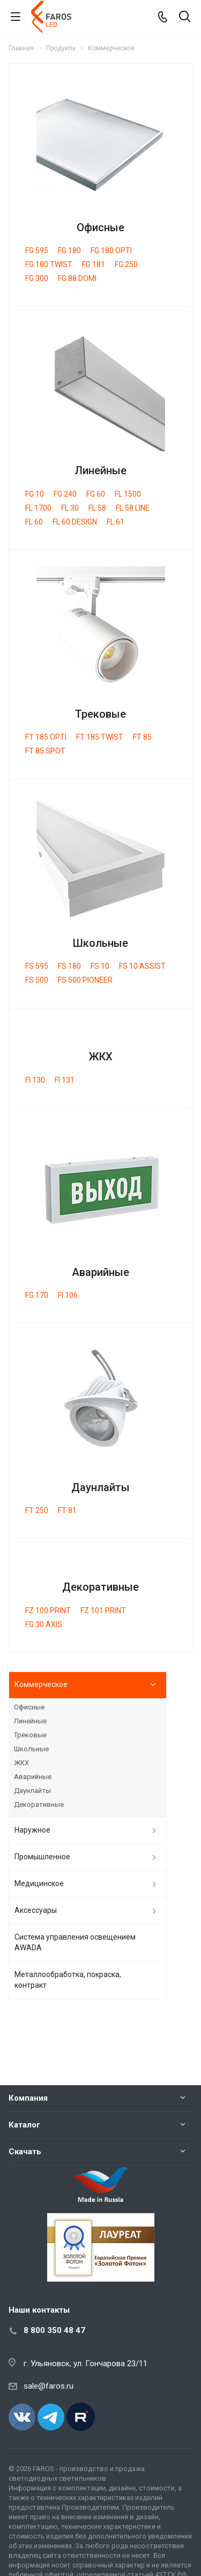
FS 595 (36, 966)
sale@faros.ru (48, 2386)
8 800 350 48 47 (54, 2330)
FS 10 (100, 966)
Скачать (25, 2151)
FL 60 (34, 522)
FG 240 (65, 494)
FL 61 (115, 522)
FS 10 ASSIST (142, 966)
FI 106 (68, 1295)
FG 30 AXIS (43, 1624)
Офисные (100, 227)
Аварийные (100, 1272)
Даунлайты (100, 1487)
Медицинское (39, 1883)
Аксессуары (35, 1910)
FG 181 (93, 264)
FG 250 (126, 264)
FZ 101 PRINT (103, 1610)
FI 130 (35, 1080)
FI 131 (65, 1080)
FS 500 (36, 980)
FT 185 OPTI (45, 737)
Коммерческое (41, 1684)
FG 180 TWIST (48, 264)
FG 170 (36, 1295)
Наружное (32, 1830)
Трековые (100, 714)
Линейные (100, 470)
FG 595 (36, 250)
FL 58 (97, 508)
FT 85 (142, 737)
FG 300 (36, 278)
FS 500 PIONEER (85, 980)
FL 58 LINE (133, 508)
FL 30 (70, 508)
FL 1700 (38, 508)
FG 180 (69, 250)
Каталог (24, 2125)
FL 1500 (128, 494)
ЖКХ (101, 1056)
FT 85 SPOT (45, 751)
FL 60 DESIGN (75, 522)
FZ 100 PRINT (48, 1610)
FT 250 (36, 1510)
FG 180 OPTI (111, 250)
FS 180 (69, 966)
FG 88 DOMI (77, 278)
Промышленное (42, 1856)
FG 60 (95, 494)
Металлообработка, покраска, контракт (67, 1979)
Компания (28, 2098)
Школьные (100, 943)
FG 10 (34, 494)
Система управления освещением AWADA (75, 1942)
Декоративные (100, 1586)
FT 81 (67, 1510)
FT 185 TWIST (99, 737)
